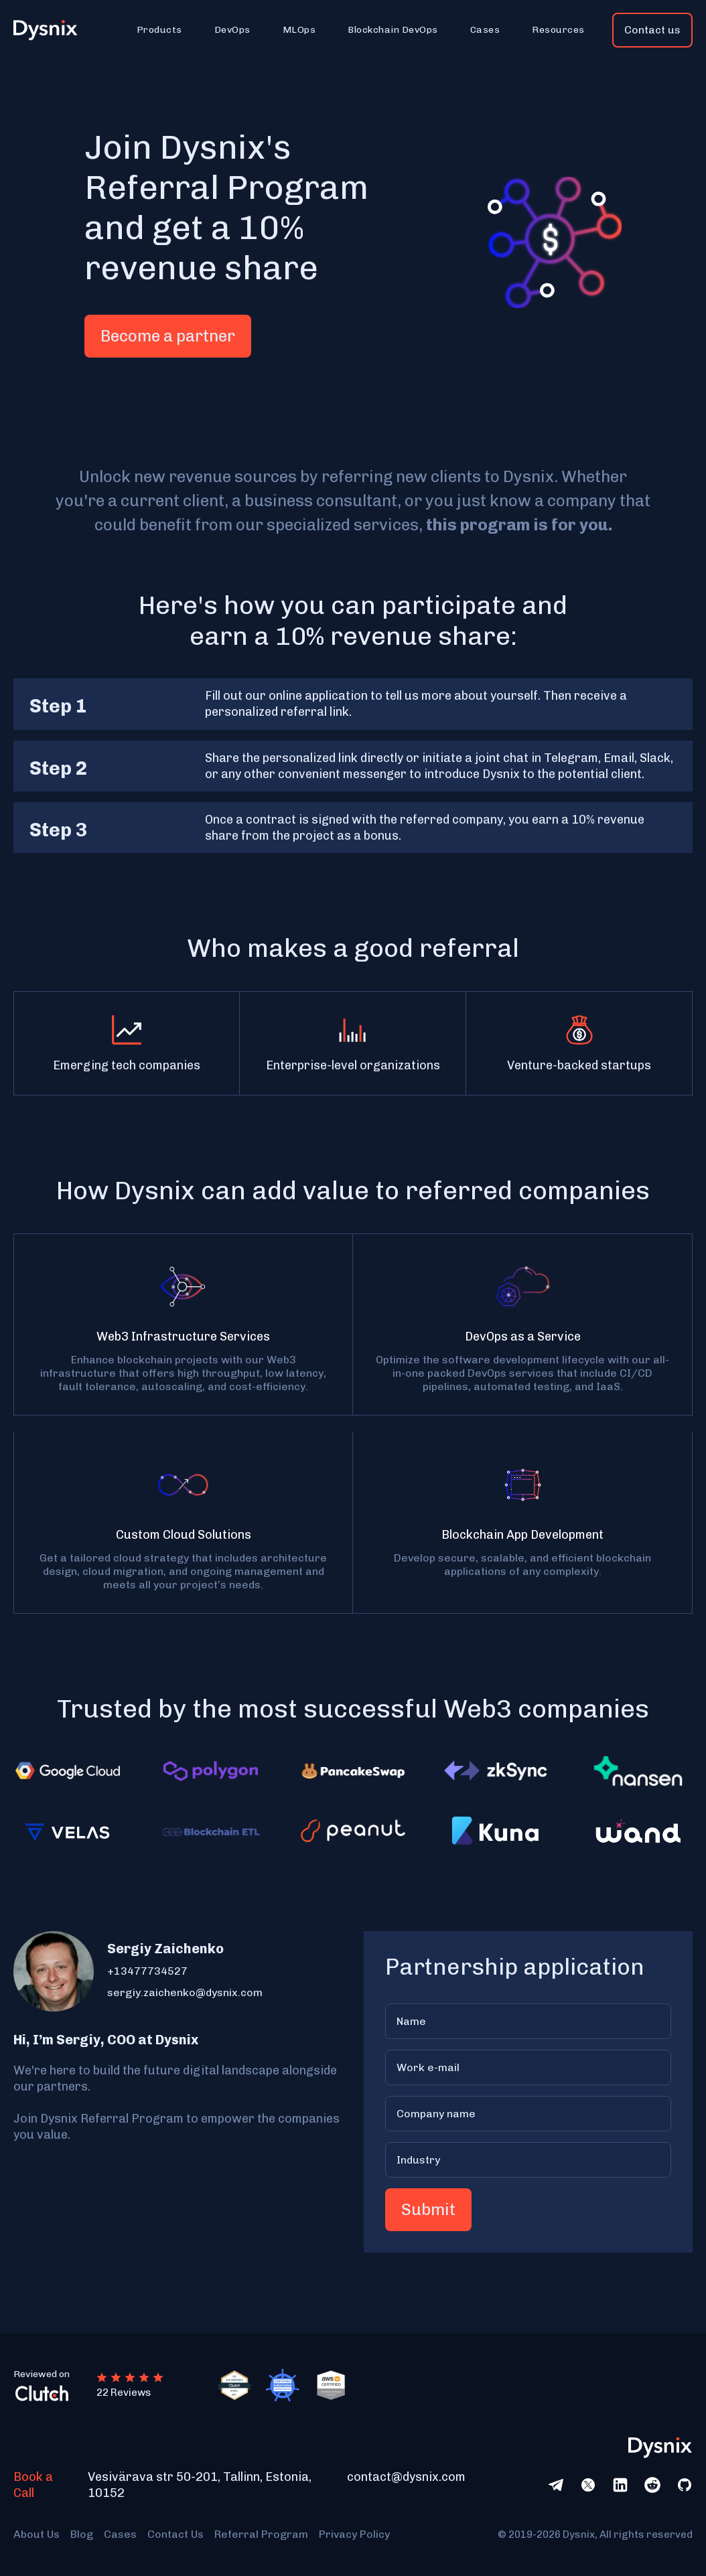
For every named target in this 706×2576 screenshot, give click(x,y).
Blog (81, 2534)
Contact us (652, 29)
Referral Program (261, 2534)
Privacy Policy (354, 2534)
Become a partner (167, 336)
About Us (36, 2534)
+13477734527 (147, 1971)
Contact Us (175, 2534)
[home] (52, 30)
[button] (159, 30)
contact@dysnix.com (406, 2477)
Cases (120, 2534)
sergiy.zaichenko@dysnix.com (185, 1992)
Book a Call (33, 2485)
